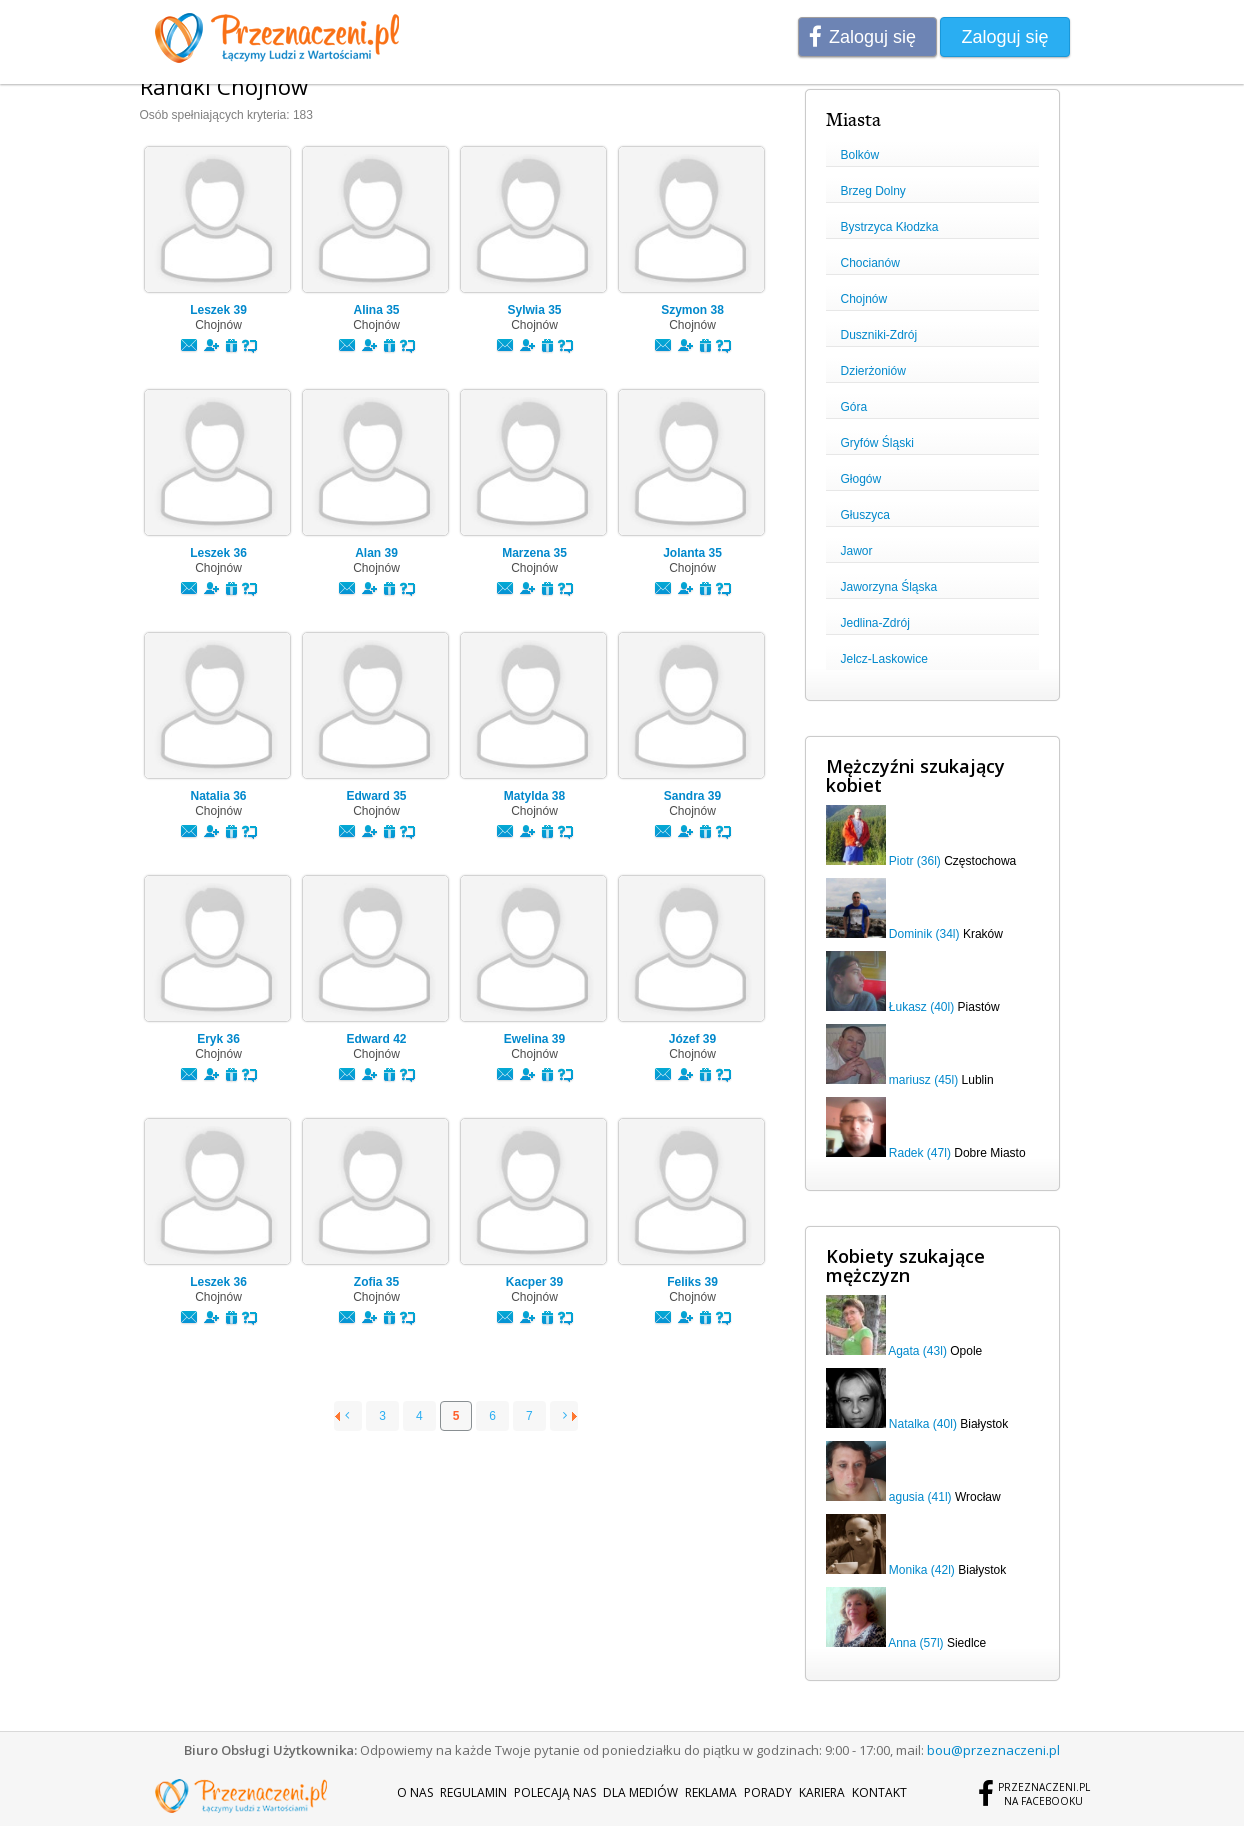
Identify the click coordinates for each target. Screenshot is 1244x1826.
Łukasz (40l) (921, 1007)
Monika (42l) (922, 1570)
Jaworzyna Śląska (889, 587)
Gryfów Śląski (877, 443)
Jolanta (692, 553)
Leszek (218, 310)
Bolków (860, 155)
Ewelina (534, 1039)
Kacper (534, 1282)
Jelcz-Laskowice (884, 659)
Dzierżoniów (873, 371)
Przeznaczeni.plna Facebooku (1044, 1794)
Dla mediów (640, 1792)
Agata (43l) (917, 1351)
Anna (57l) (915, 1643)
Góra (854, 407)
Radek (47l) (920, 1153)
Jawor (857, 551)
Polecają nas (555, 1792)
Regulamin (473, 1792)
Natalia (218, 796)
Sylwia (534, 310)
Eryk (218, 1039)
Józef (692, 1039)
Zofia (376, 1282)
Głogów (861, 479)
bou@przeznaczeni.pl (993, 1750)
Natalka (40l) (923, 1424)
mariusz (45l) (923, 1080)
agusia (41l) (920, 1497)
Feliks (692, 1282)
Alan (376, 553)
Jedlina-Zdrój (875, 623)
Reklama (711, 1792)
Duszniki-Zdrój (879, 335)
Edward (376, 796)
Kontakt (879, 1792)
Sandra (692, 796)
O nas (415, 1792)
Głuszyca (865, 515)
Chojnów (864, 299)
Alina (376, 310)
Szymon (692, 310)
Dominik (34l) (924, 934)
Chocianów (870, 263)
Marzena (534, 553)
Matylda (534, 796)
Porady (768, 1792)
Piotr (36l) (915, 861)
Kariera (822, 1792)
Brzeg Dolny (873, 191)
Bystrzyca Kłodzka (890, 227)
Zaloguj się (872, 37)
